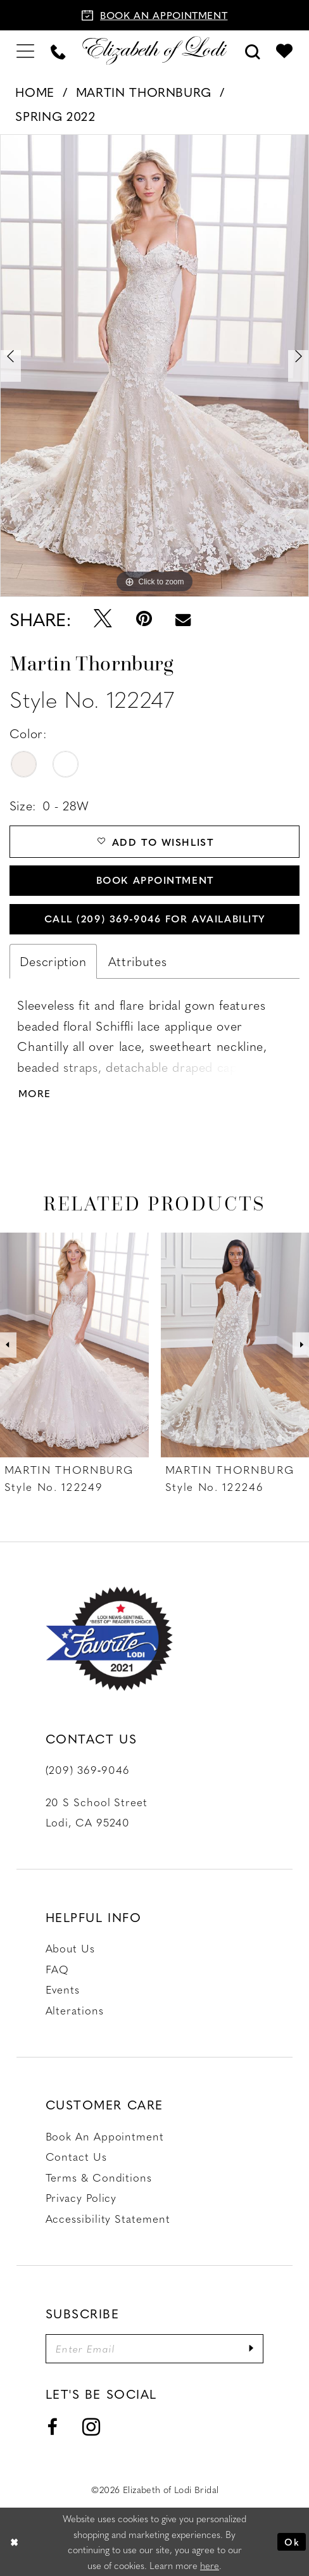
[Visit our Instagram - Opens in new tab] (91, 2427)
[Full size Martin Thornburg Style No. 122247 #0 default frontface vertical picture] (154, 365)
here (209, 2565)
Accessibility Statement (108, 2218)
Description (53, 961)
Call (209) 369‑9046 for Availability (155, 918)
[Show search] (252, 50)
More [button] (34, 1093)
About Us (70, 1948)
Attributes (137, 961)
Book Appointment (155, 879)
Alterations (75, 2010)
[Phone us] (57, 50)
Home (34, 92)
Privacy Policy (81, 2197)
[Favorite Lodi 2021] (109, 1638)
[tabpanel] (154, 365)
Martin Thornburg (143, 92)
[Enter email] (155, 2348)
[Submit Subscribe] (251, 2348)
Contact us (76, 2156)
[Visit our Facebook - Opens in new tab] (53, 2427)
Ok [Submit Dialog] (292, 2542)
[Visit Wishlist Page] (284, 50)
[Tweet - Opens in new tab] (102, 619)
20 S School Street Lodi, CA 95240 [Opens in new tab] (97, 1812)
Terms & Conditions (99, 2177)
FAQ (58, 1968)
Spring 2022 (55, 116)
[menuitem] (25, 50)
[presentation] (74, 1345)
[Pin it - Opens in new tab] (143, 619)
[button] (25, 50)
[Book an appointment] (154, 15)
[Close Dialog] (14, 2541)
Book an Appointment (105, 2136)
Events (63, 1989)
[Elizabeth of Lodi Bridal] (154, 50)
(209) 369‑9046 (88, 1769)
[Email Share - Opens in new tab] (183, 619)
